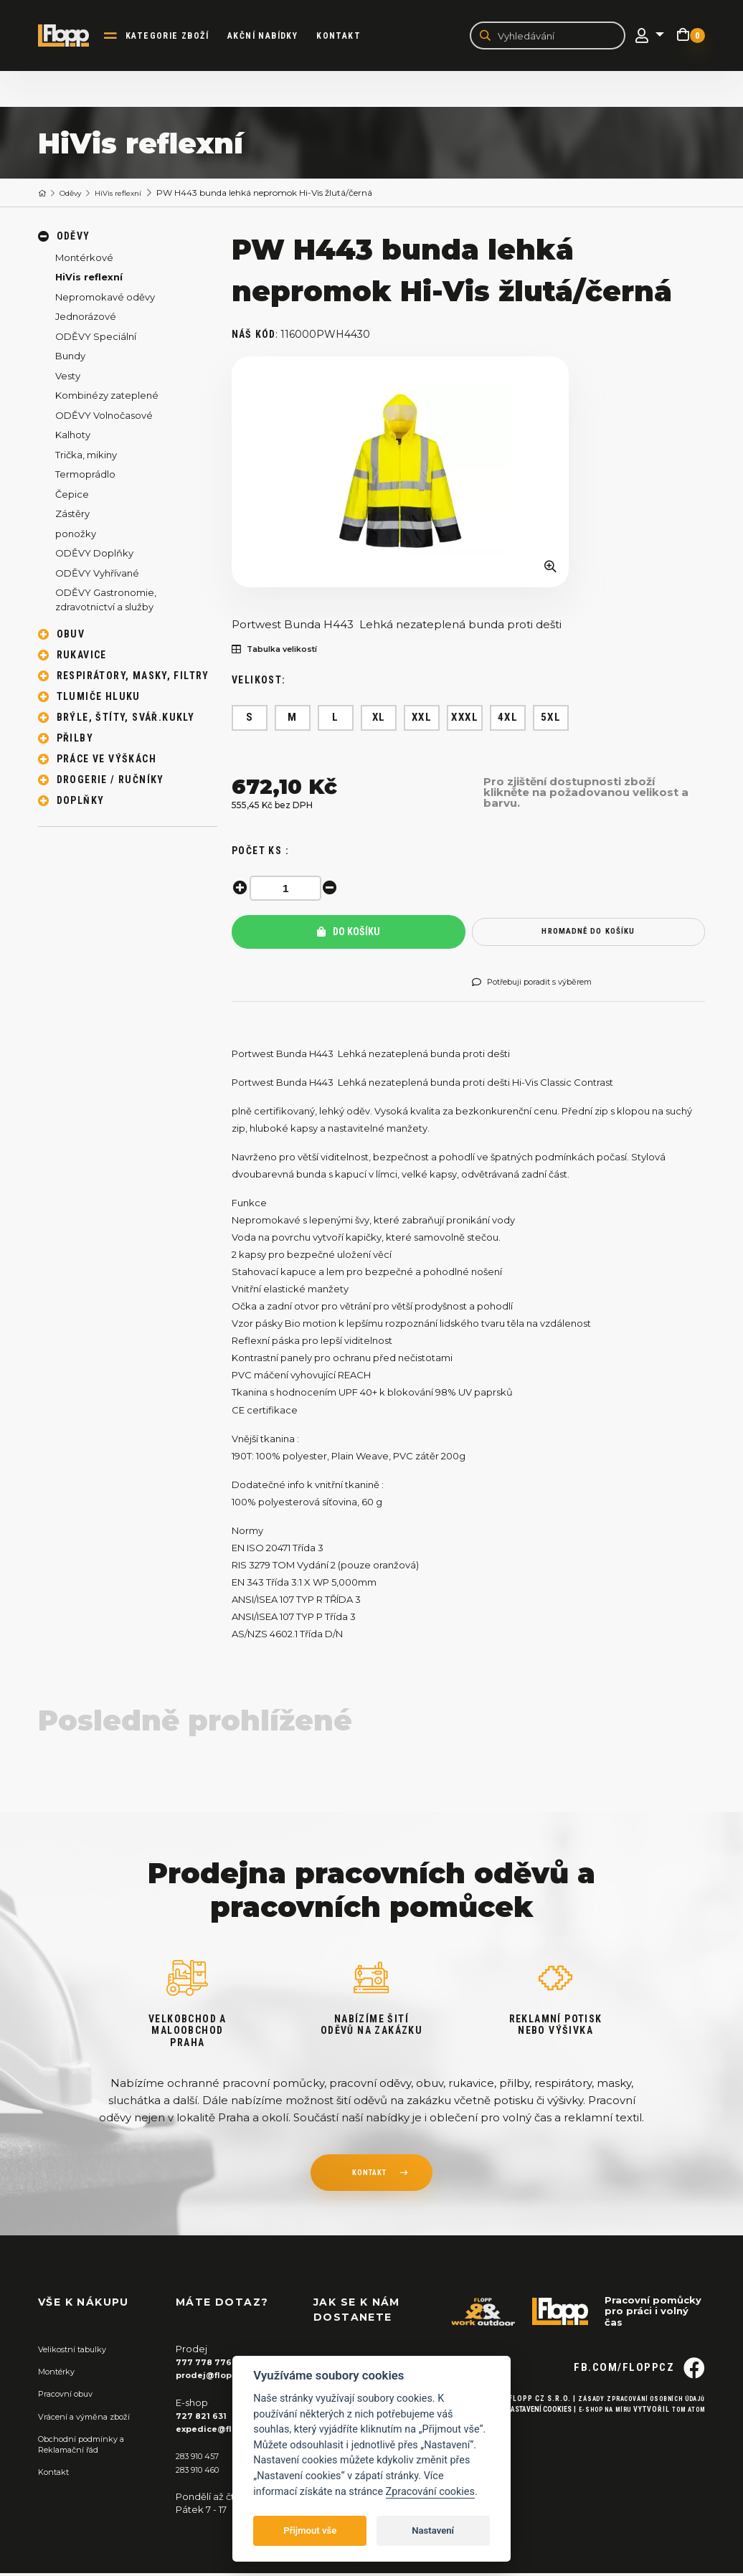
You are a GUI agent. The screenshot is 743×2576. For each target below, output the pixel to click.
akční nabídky (274, 37)
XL (379, 720)
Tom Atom (685, 2437)
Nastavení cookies (521, 2437)
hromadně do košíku (588, 934)
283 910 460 (203, 2471)
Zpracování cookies (430, 2492)
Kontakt (350, 37)
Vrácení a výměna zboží (92, 2418)
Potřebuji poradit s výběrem (544, 985)
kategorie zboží (178, 37)
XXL (422, 720)
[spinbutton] (289, 890)
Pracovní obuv (71, 2396)
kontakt (368, 2177)
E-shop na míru (593, 2437)
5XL (551, 720)
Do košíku (348, 934)
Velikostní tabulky (78, 2351)
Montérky (60, 2374)
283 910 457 (202, 2458)
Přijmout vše (309, 2530)
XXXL (464, 720)
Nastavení (433, 2530)
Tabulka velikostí (283, 651)
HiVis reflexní (132, 194)
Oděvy (77, 194)
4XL (508, 720)
